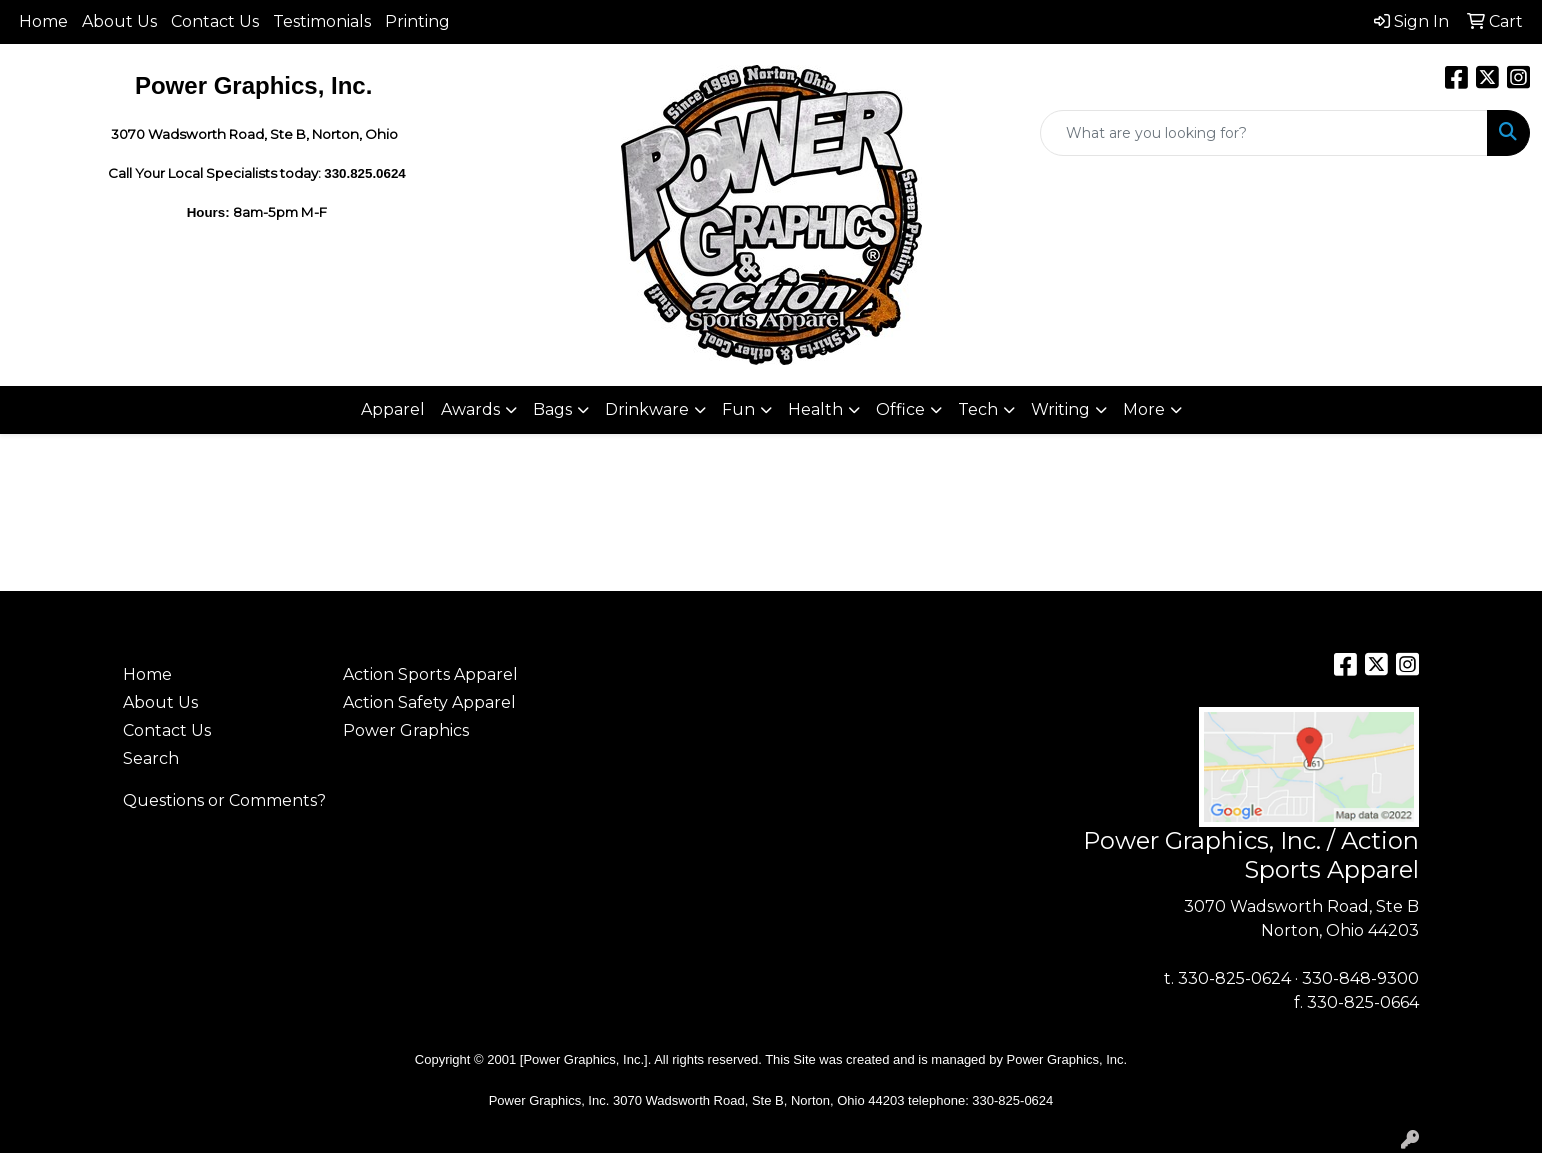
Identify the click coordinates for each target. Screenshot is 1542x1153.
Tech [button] (978, 409)
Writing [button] (1060, 409)
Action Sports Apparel (430, 674)
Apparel (393, 409)
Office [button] (900, 409)
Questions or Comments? (224, 800)
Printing (417, 21)
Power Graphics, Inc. (1067, 1059)
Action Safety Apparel (429, 702)
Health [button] (815, 409)
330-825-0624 (1234, 978)
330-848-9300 (1360, 978)
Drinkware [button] (647, 409)
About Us (119, 21)
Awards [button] (470, 409)
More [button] (1144, 409)
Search (151, 758)
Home (43, 21)
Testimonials (322, 21)
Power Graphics (406, 730)
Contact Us (215, 21)
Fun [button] (738, 409)
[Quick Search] (1264, 133)
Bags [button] (552, 409)
